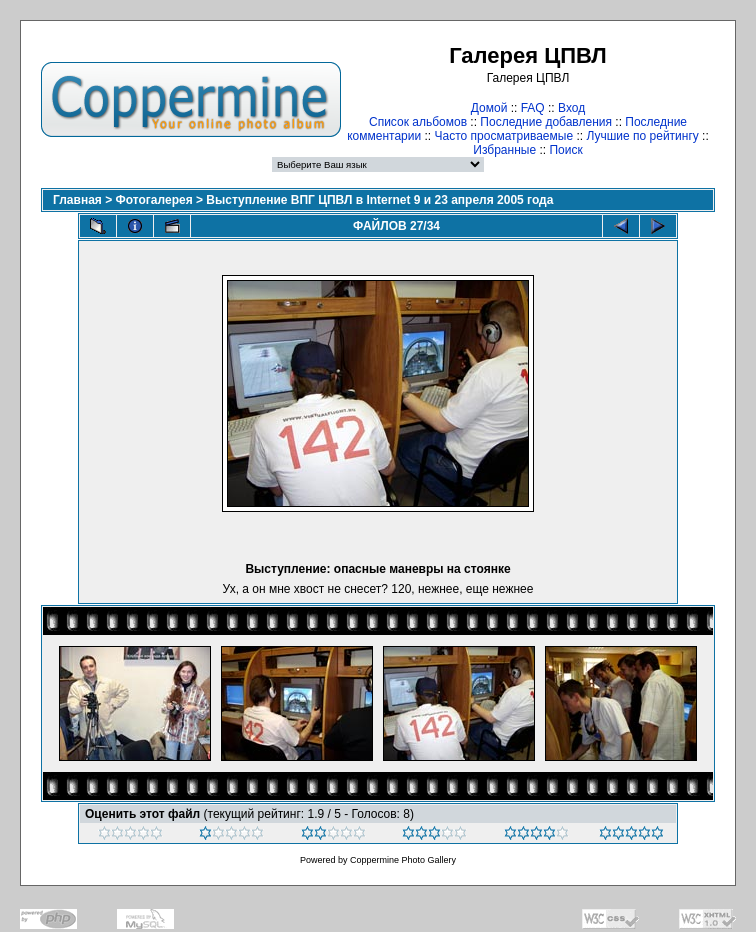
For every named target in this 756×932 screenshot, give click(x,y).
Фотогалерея (154, 200)
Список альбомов (418, 122)
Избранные (504, 150)
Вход (571, 108)
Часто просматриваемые (504, 136)
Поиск (565, 150)
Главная (77, 200)
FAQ (533, 108)
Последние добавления (546, 122)
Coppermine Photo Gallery (403, 860)
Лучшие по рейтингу (642, 136)
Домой (489, 108)
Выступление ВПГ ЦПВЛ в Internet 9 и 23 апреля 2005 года (379, 200)
